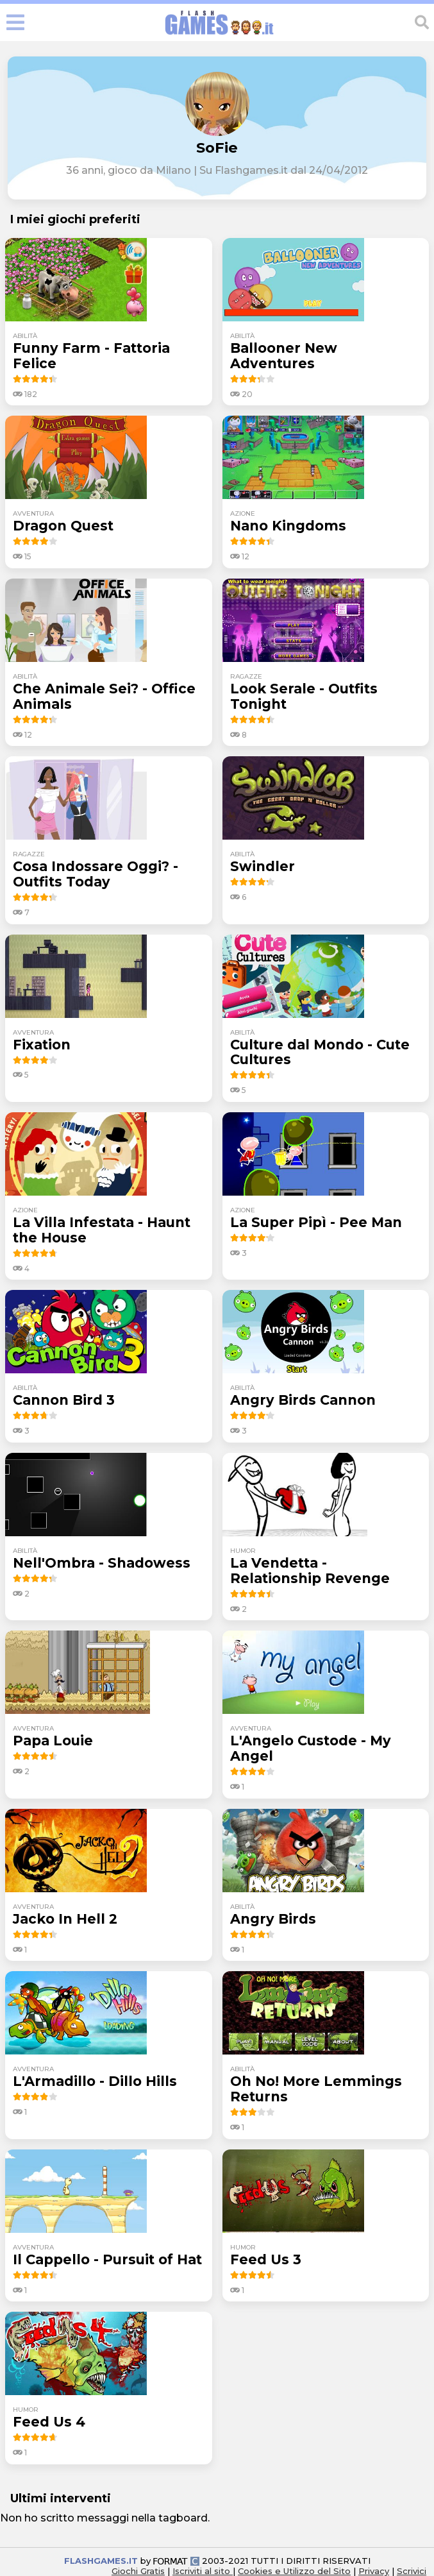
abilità (25, 336)
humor (243, 1550)
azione (242, 513)
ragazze (246, 676)
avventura (33, 513)
